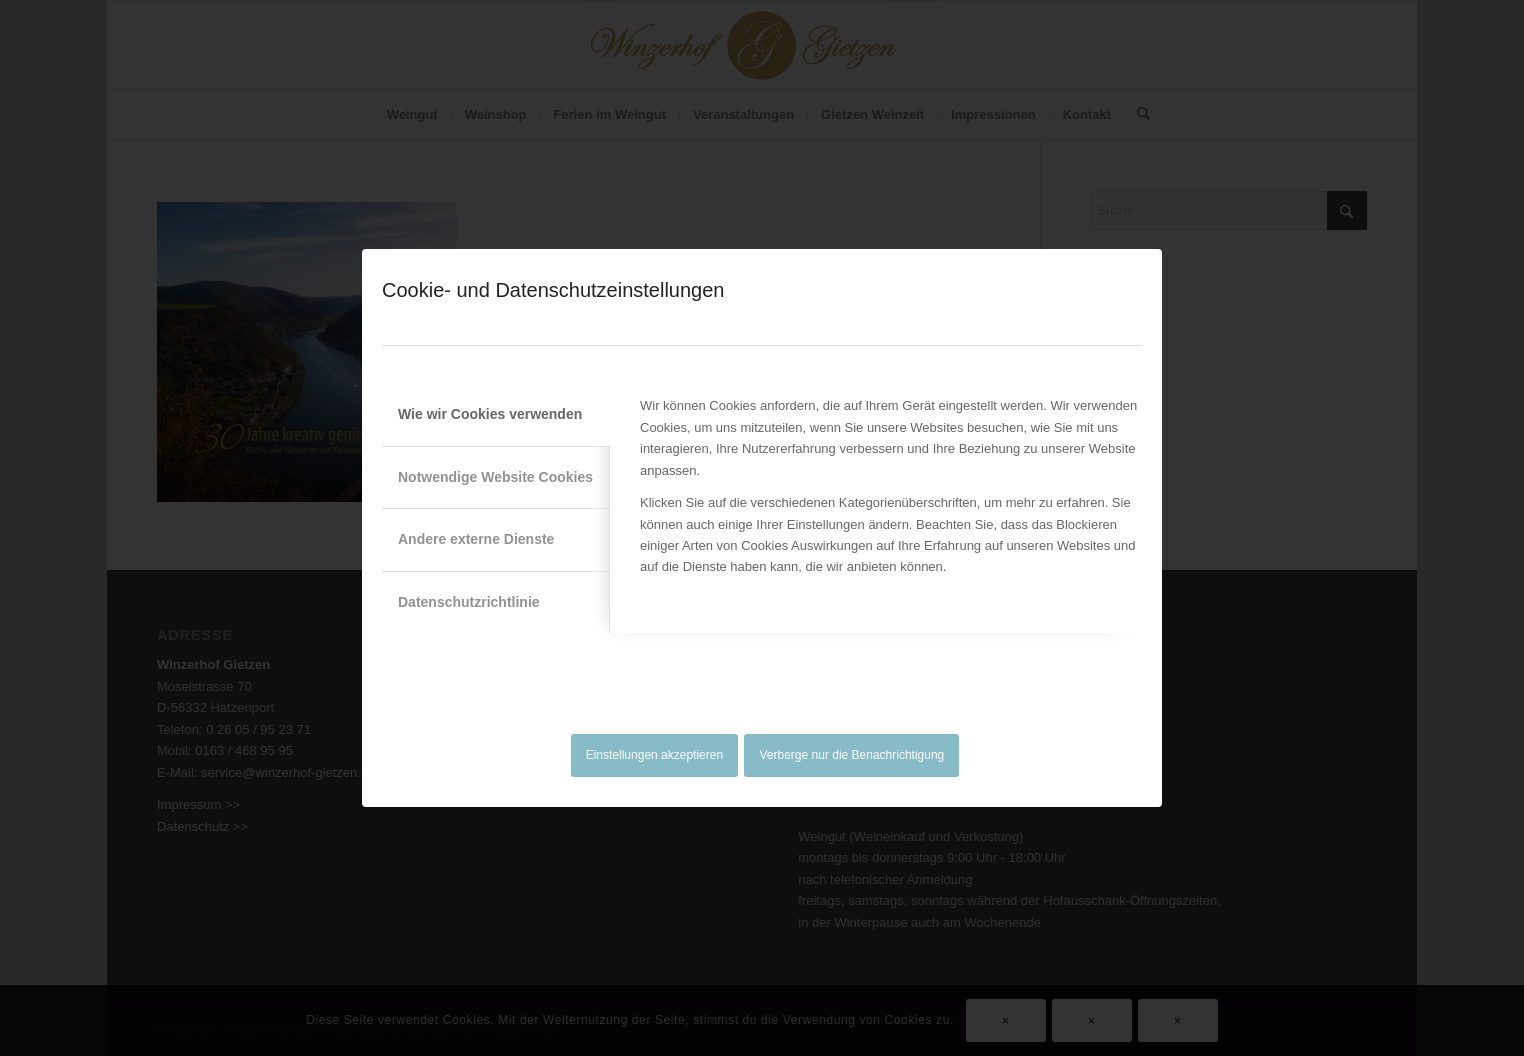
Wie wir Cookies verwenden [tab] (490, 414)
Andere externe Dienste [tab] (476, 539)
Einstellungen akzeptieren (654, 755)
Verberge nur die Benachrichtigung (852, 755)
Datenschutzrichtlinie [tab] (469, 602)
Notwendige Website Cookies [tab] (495, 477)
